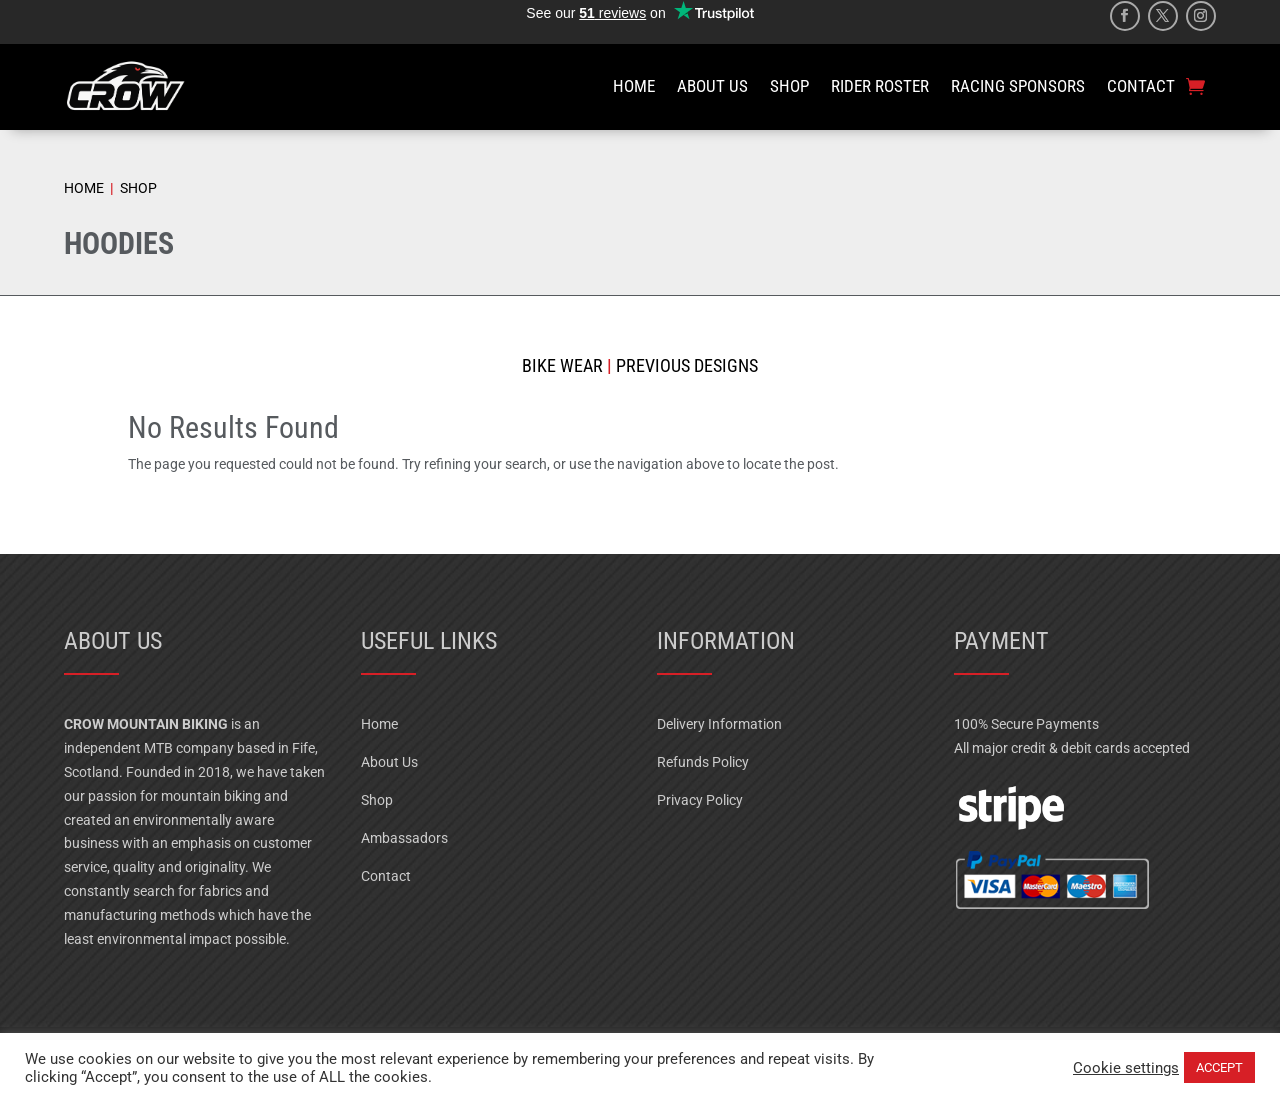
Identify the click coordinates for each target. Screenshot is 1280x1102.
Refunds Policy (703, 762)
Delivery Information (719, 724)
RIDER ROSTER (880, 86)
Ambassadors (404, 838)
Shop (377, 800)
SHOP (789, 86)
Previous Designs (685, 365)
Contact (386, 876)
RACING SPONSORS (1018, 86)
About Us (389, 762)
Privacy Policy (700, 800)
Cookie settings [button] (1126, 1068)
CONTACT (1141, 86)
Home (379, 724)
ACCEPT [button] (1219, 1067)
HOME (634, 86)
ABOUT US (712, 86)
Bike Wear (562, 365)
